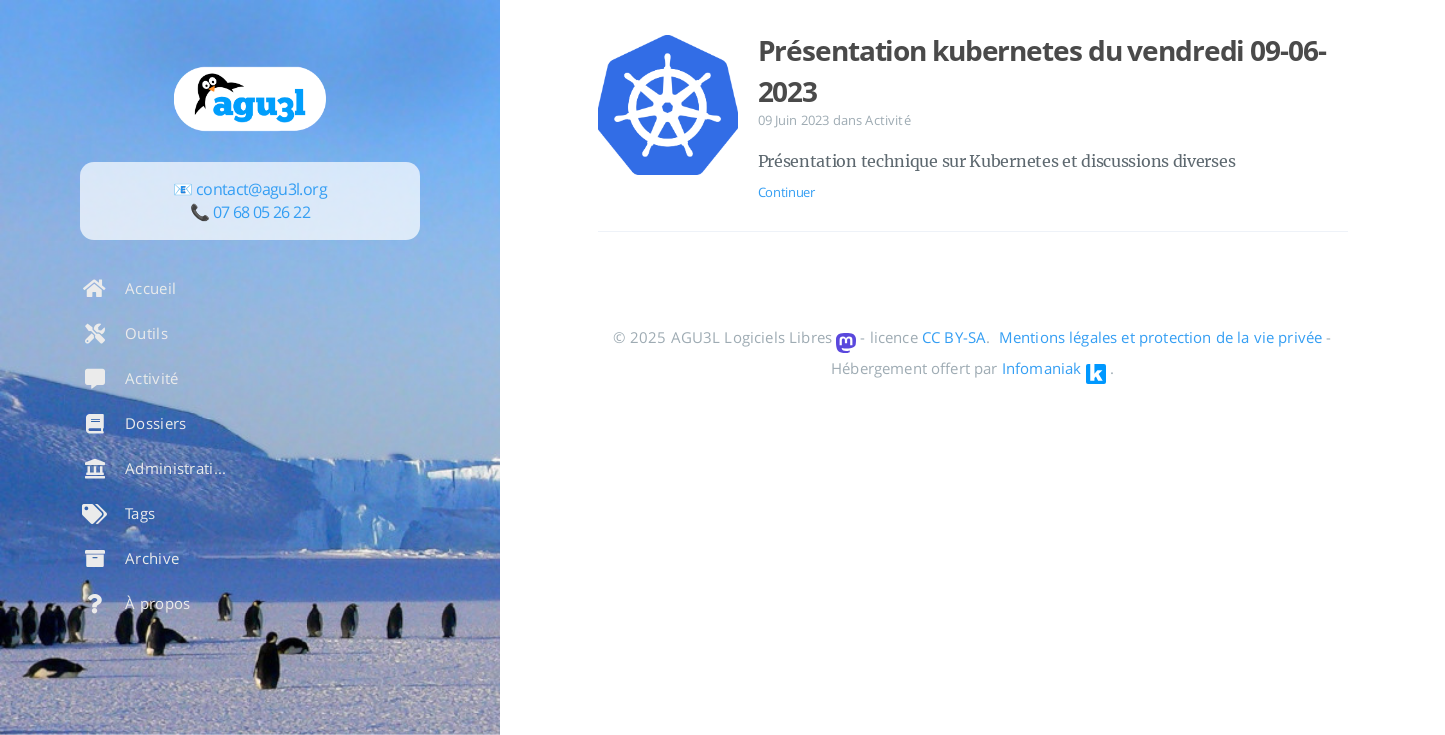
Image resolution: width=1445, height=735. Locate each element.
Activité (887, 120)
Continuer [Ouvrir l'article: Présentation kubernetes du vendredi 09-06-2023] (786, 192)
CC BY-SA (954, 337)
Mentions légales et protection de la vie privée (1161, 337)
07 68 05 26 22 (261, 212)
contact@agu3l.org (261, 189)
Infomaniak (1042, 368)
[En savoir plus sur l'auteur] (250, 99)
